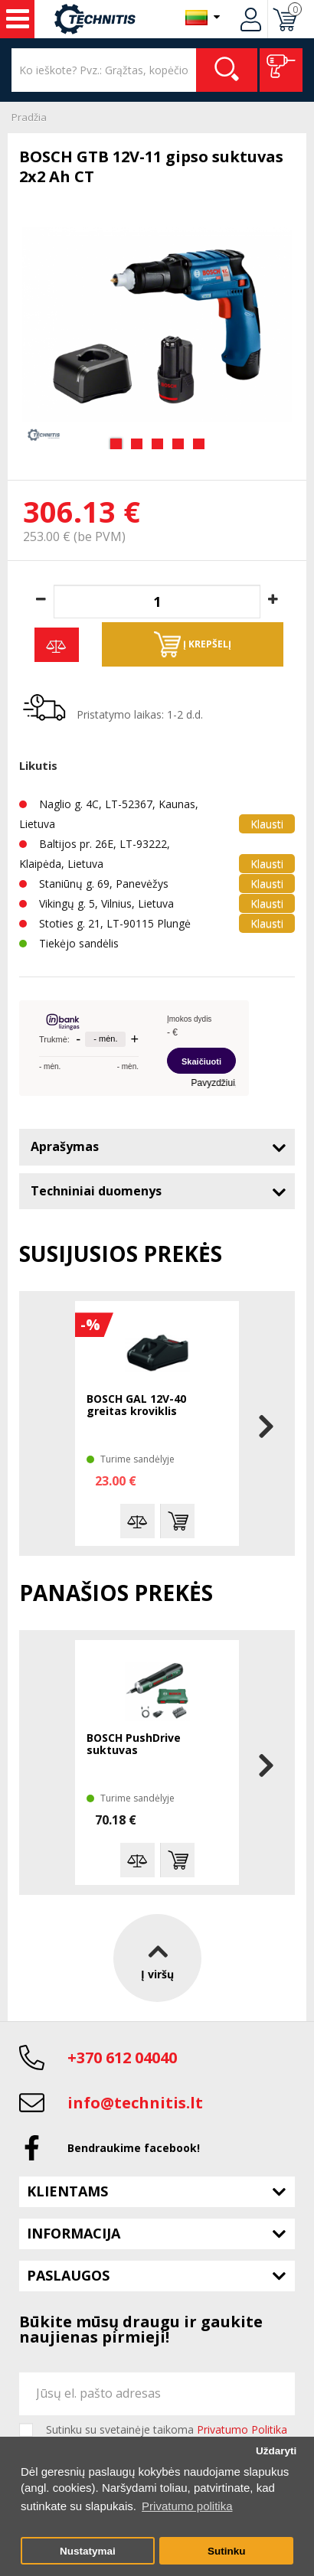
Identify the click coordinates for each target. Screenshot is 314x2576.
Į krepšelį (192, 644)
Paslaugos (68, 2275)
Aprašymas (65, 1146)
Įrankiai (17, 19)
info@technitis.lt (135, 2102)
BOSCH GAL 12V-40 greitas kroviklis (136, 1405)
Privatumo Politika (242, 2429)
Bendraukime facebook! (133, 2148)
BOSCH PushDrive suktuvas (134, 1744)
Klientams (67, 2191)
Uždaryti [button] (276, 2451)
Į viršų (157, 1958)
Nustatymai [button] (88, 2551)
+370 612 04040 (122, 2057)
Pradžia (29, 117)
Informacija (73, 2233)
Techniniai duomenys (96, 1190)
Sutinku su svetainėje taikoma (166, 2430)
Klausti (266, 824)
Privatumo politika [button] (187, 2505)
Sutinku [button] (227, 2551)
